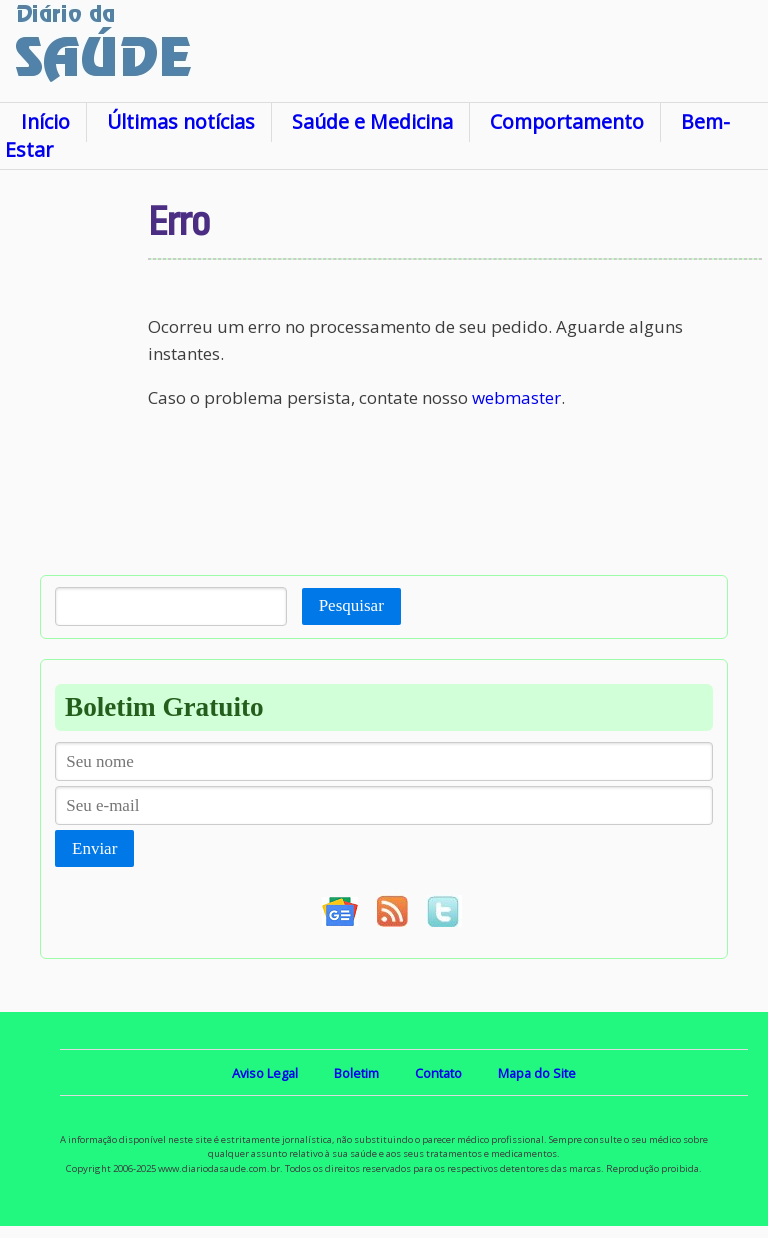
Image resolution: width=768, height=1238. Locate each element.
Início (45, 121)
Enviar (94, 848)
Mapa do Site (537, 1073)
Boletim (356, 1073)
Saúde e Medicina (372, 121)
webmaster (516, 397)
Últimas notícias (181, 121)
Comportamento (567, 121)
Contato (438, 1073)
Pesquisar (351, 605)
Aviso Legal (265, 1073)
